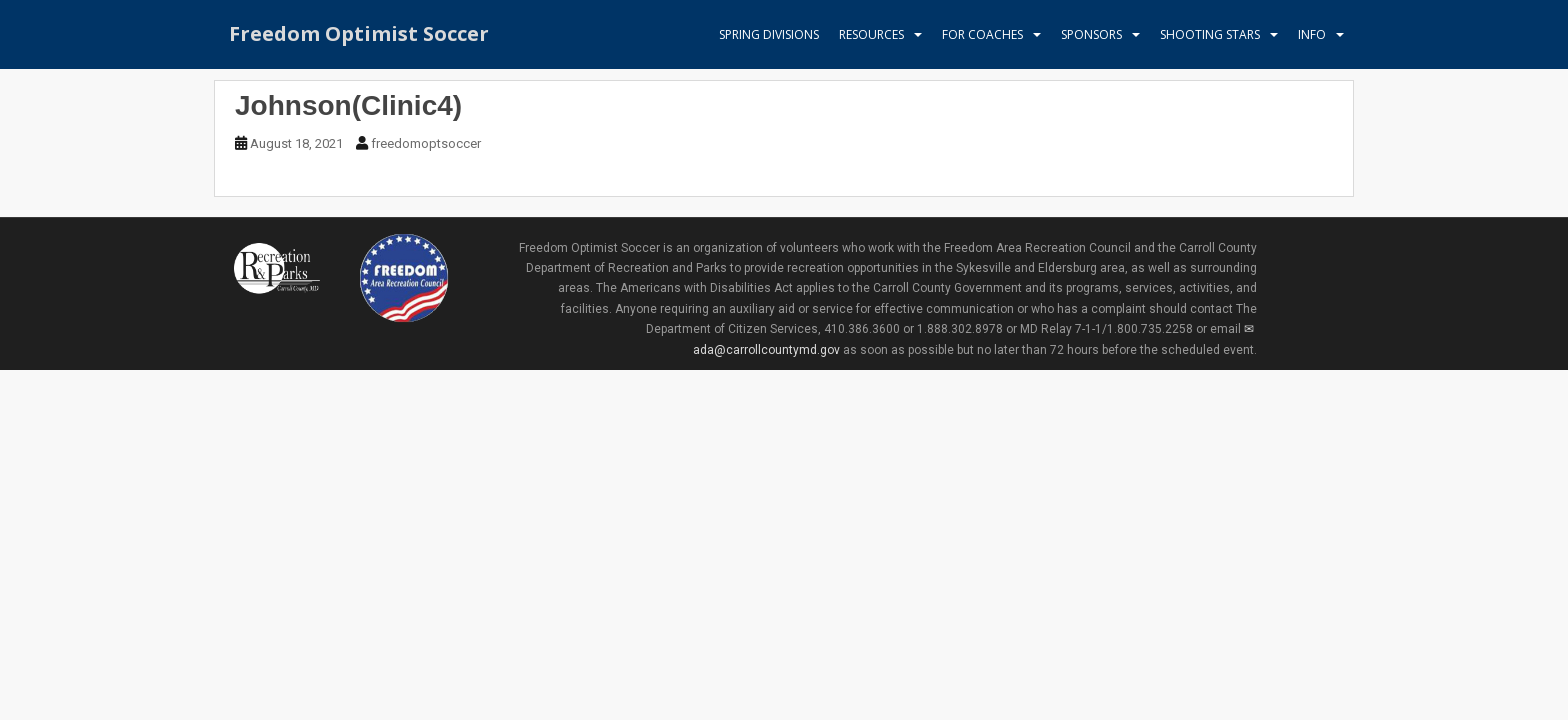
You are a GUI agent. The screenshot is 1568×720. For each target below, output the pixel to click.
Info (1312, 34)
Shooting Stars (1210, 34)
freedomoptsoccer (426, 143)
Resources (871, 34)
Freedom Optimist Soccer (359, 34)
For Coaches (982, 34)
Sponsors (1091, 34)
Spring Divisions (769, 34)
